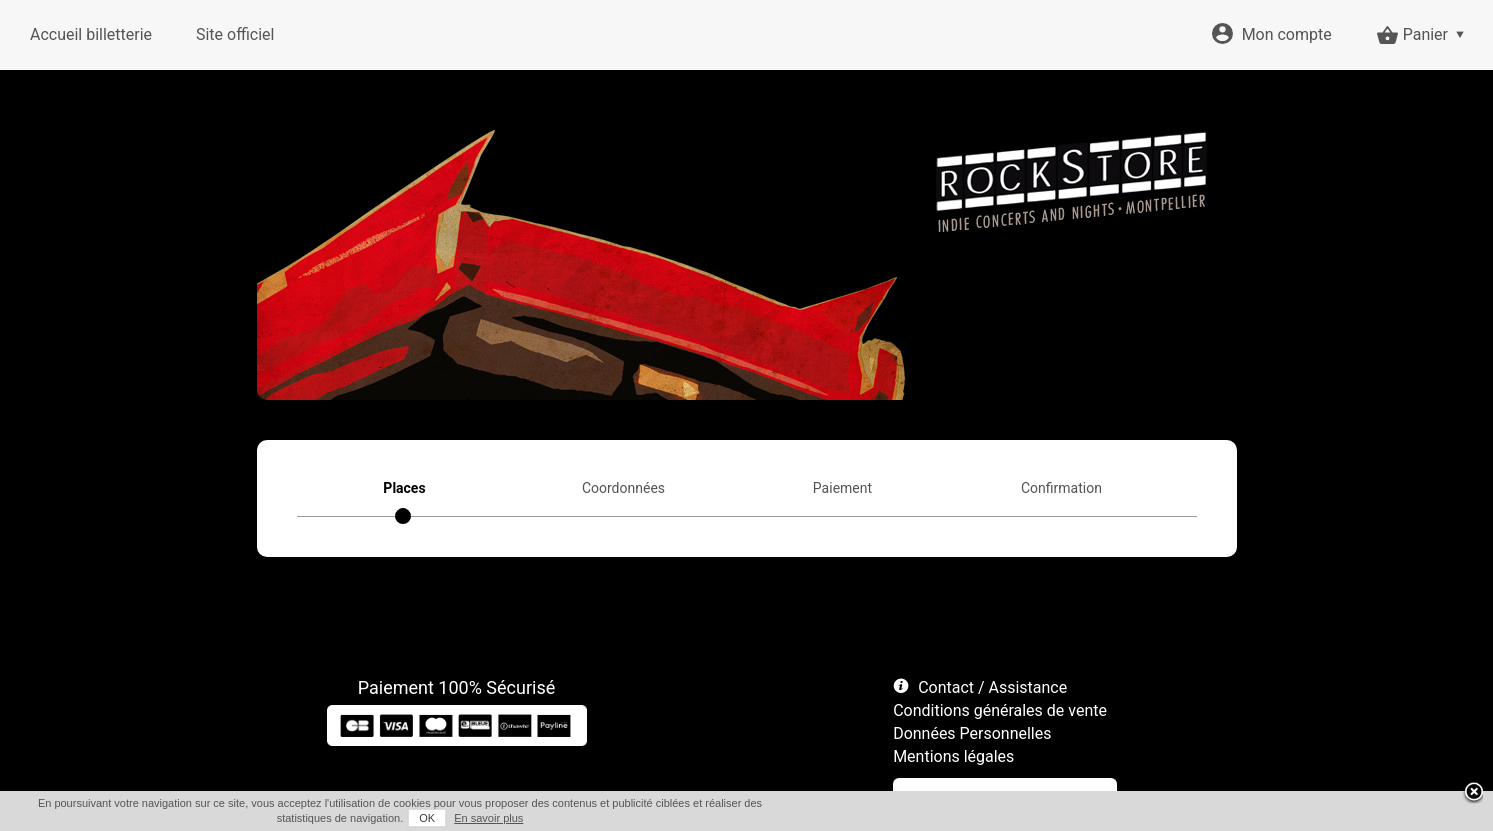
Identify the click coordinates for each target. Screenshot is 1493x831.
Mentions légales (953, 756)
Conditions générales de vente (1000, 710)
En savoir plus (488, 818)
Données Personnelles (972, 733)
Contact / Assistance (992, 687)
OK (427, 818)
